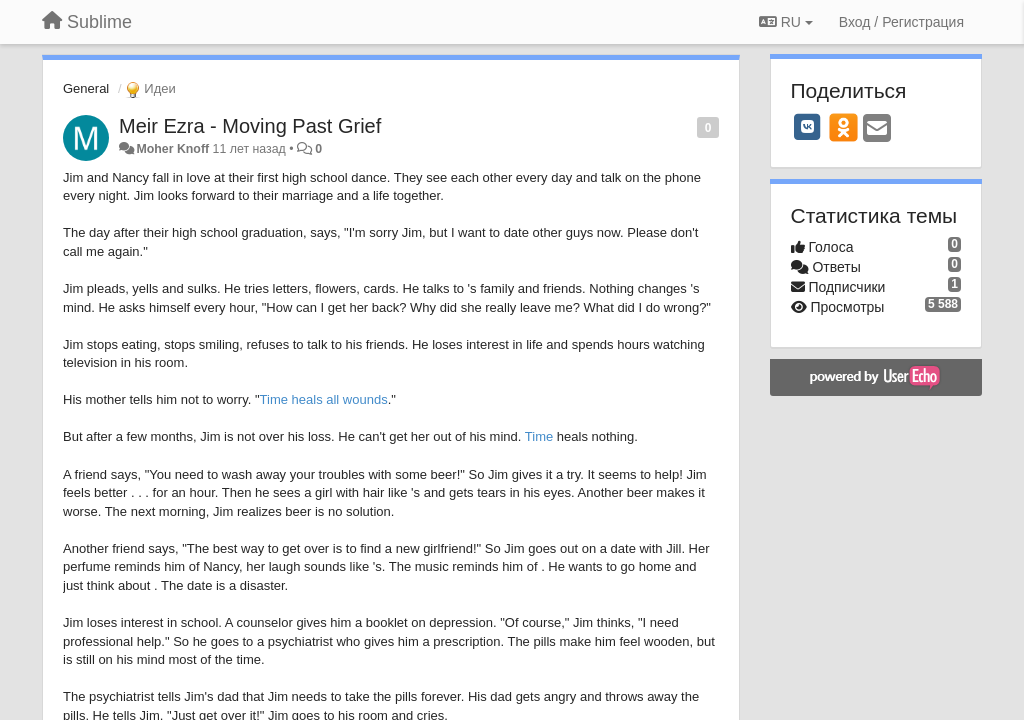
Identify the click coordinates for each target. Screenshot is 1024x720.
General (86, 88)
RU (786, 22)
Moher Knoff (172, 149)
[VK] (808, 127)
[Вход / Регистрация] (901, 22)
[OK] (843, 127)
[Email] (877, 129)
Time (539, 436)
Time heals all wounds (324, 399)
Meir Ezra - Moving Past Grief (250, 126)
